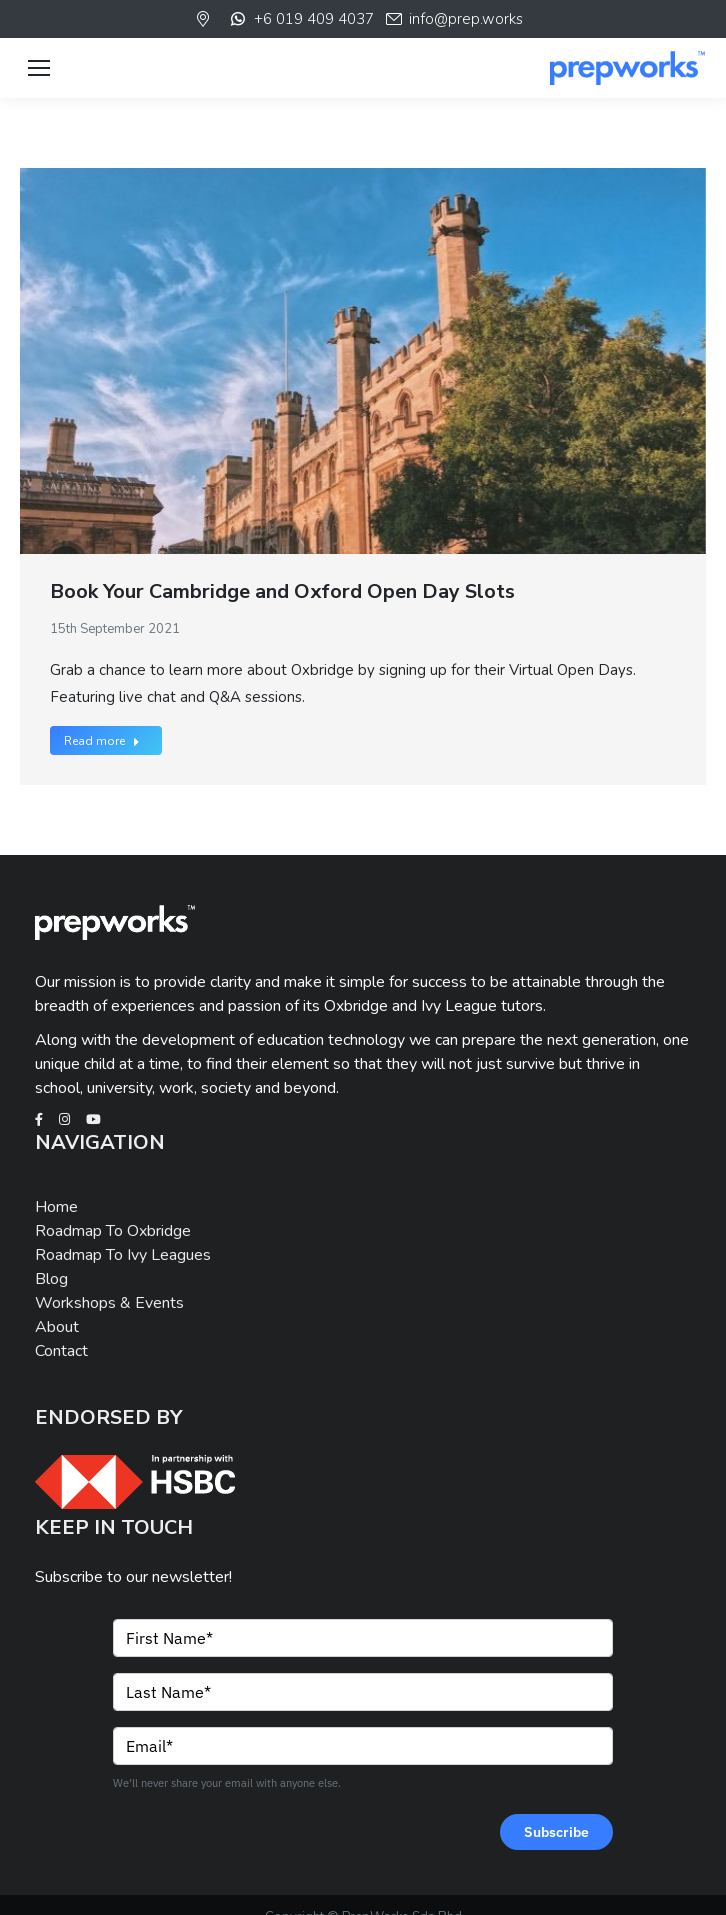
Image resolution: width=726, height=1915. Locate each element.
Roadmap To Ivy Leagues (123, 1255)
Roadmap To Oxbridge (113, 1231)
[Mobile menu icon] (39, 68)
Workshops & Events (109, 1303)
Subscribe (556, 1832)
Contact (61, 1351)
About (57, 1327)
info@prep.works (453, 19)
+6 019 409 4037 (300, 19)
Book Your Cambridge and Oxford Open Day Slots (282, 591)
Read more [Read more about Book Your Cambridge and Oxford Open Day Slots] (102, 741)
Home (56, 1207)
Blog (51, 1279)
